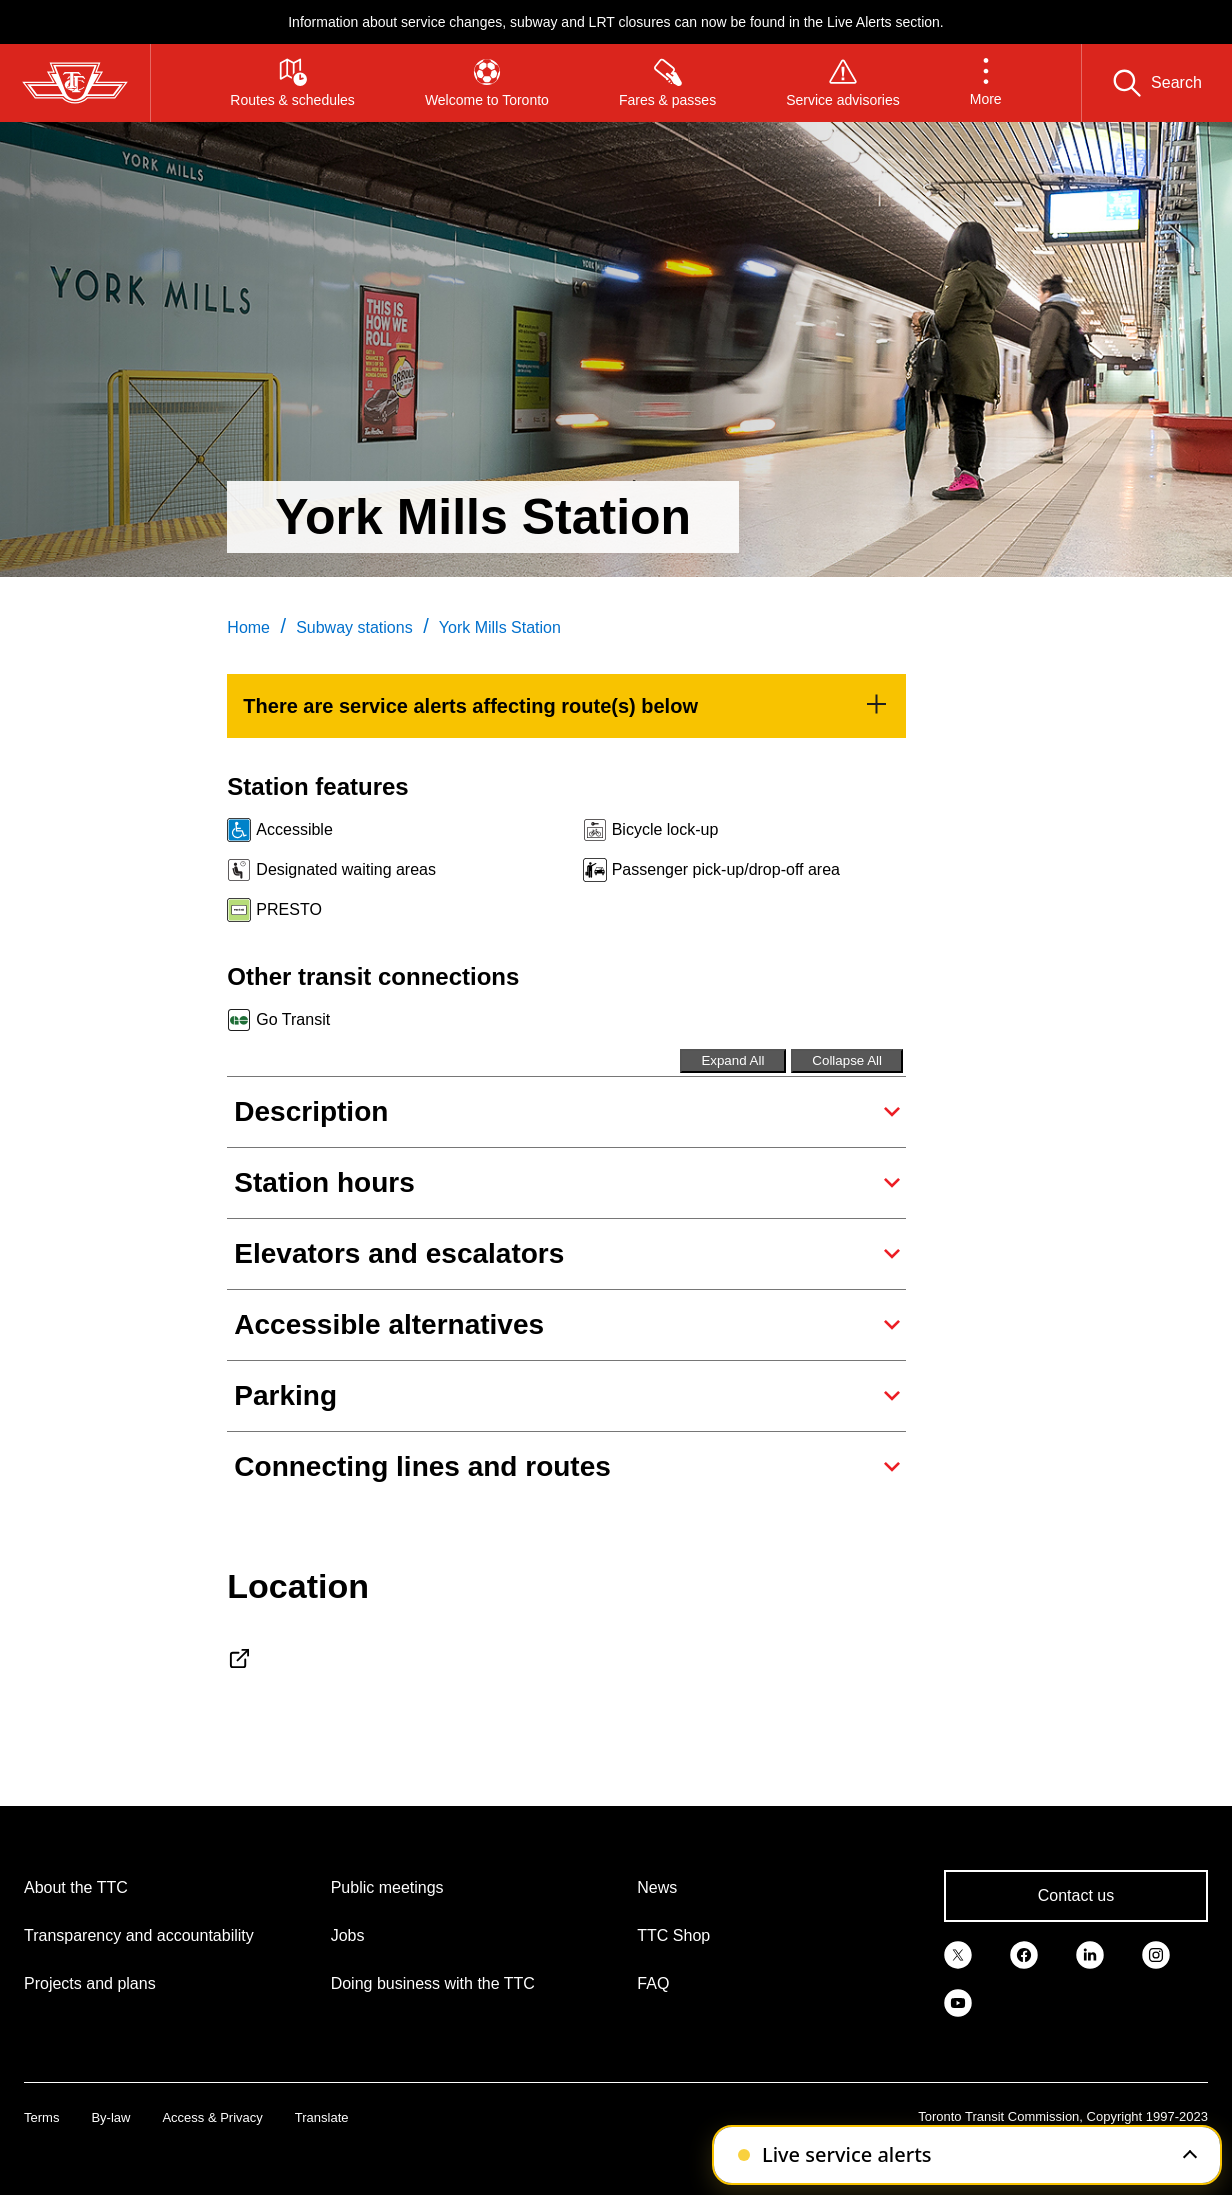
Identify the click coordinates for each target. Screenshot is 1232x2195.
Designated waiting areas (346, 869)
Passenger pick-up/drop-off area (726, 869)
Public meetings (387, 1887)
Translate (322, 2117)
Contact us (1076, 1895)
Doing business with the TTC (433, 1983)
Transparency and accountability (139, 1935)
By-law (110, 2117)
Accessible (294, 829)
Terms (41, 2117)
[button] (986, 83)
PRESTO (289, 909)
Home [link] (248, 627)
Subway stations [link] (354, 627)
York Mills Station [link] (500, 627)
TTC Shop (673, 1935)
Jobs (348, 1935)
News (657, 1887)
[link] (566, 706)
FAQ (653, 1983)
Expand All (732, 1060)
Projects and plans (90, 1983)
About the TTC (76, 1887)
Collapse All (847, 1060)
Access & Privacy (212, 2117)
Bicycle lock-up (665, 829)
